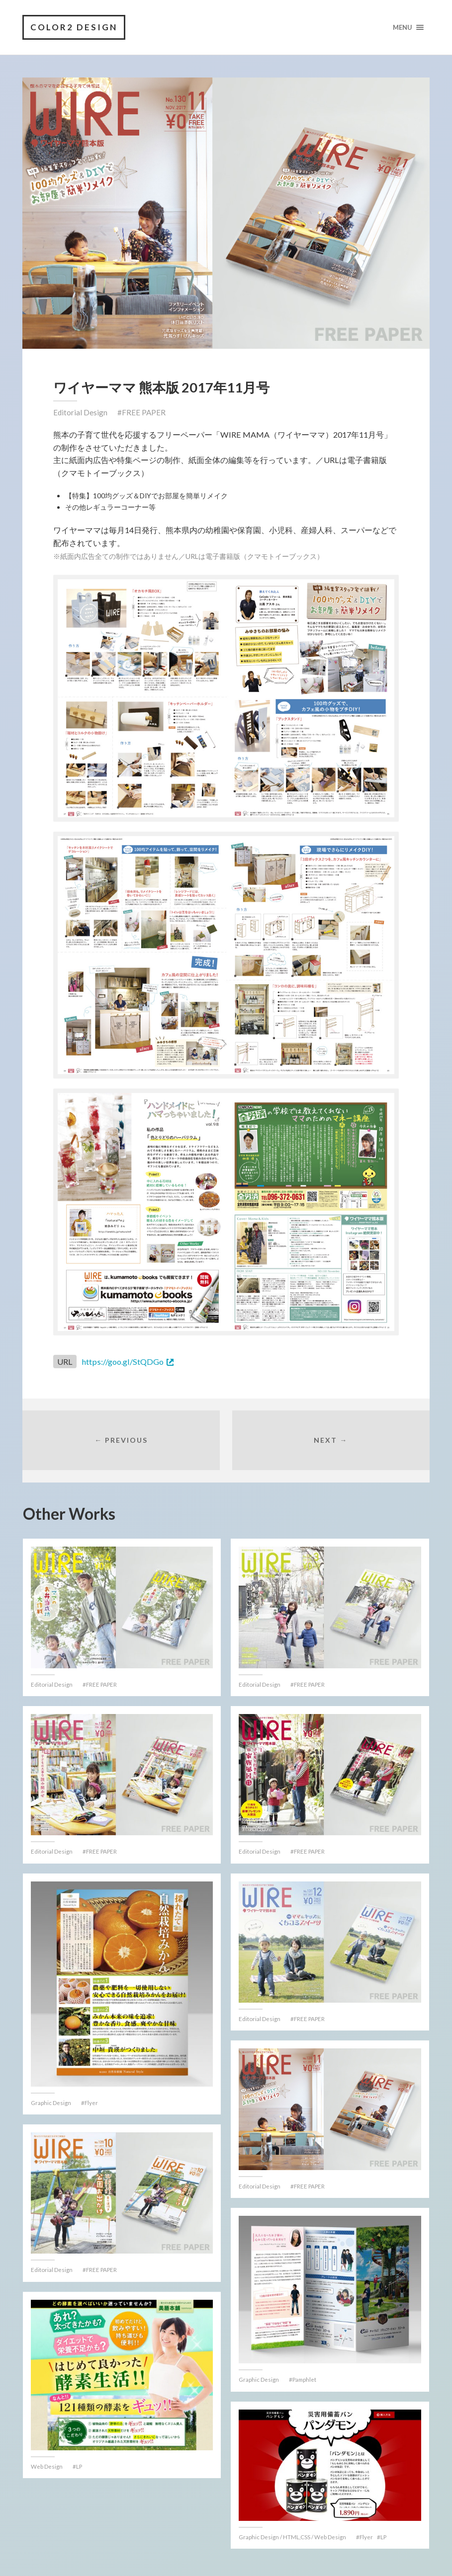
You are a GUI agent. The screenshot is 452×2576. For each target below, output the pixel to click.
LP (79, 2466)
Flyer (91, 2102)
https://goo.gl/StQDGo (123, 1361)
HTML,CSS (296, 2536)
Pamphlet (304, 2379)
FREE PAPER (144, 412)
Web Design (47, 2466)
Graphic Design (51, 2102)
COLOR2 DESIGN (73, 27)
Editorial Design (80, 412)
